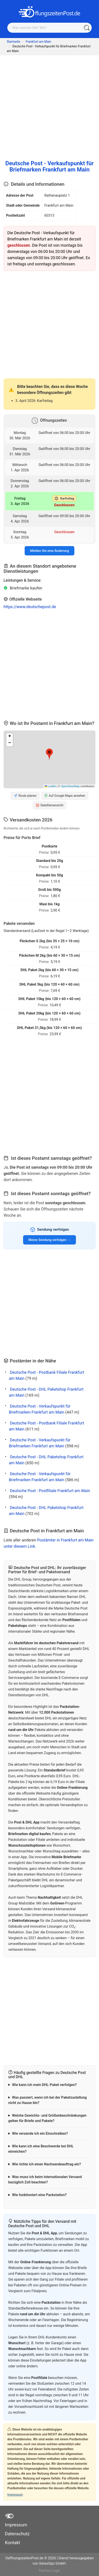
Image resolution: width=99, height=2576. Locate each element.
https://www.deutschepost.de (30, 606)
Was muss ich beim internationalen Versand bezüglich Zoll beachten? (45, 2179)
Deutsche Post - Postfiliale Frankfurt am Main (50, 1490)
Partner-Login (49, 2570)
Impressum (15, 2494)
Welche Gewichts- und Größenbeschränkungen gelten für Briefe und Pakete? (47, 2118)
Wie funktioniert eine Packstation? (39, 2195)
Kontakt (12, 2542)
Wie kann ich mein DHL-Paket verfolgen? (44, 2085)
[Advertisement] (49, 107)
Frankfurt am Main (38, 41)
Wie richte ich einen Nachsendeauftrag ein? (46, 2164)
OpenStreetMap (70, 786)
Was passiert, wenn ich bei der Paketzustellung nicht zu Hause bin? (47, 2100)
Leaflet (50, 786)
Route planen (25, 796)
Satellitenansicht (49, 805)
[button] (49, 754)
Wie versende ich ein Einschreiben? (40, 2133)
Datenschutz (17, 2533)
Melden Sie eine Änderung (49, 551)
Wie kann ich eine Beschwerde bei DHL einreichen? (40, 2149)
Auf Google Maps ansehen (64, 796)
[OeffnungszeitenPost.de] (49, 12)
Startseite (13, 41)
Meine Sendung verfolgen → (49, 1240)
